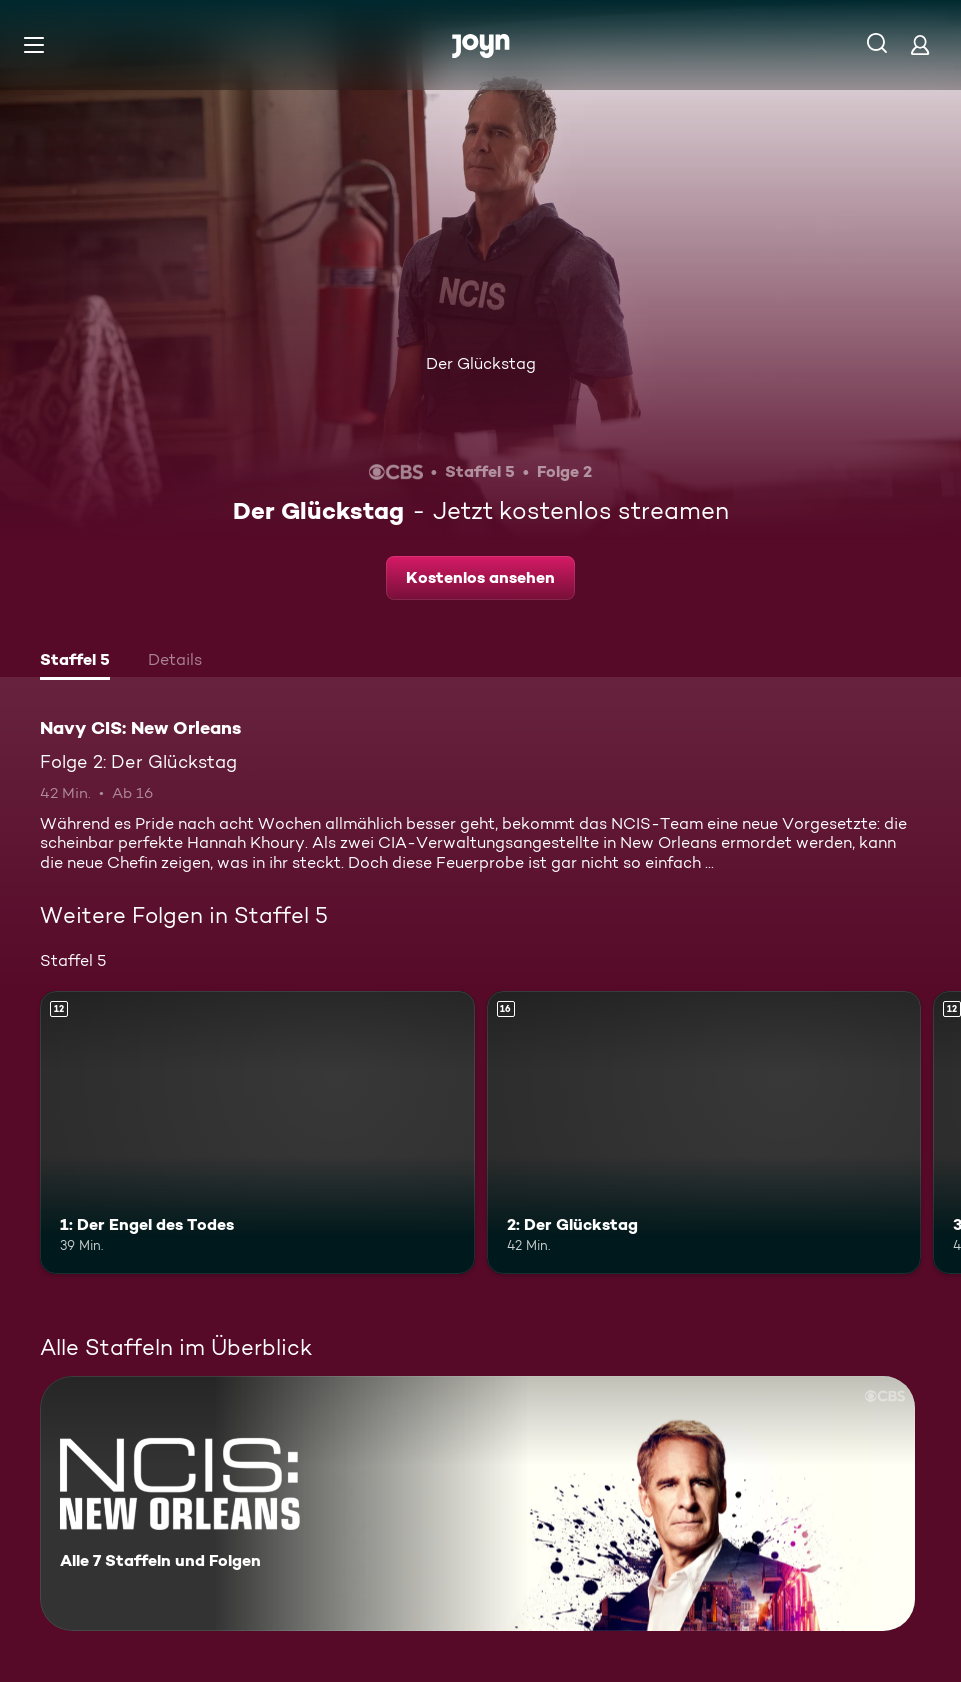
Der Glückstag (481, 363)
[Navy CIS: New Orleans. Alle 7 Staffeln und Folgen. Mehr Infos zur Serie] (477, 1503)
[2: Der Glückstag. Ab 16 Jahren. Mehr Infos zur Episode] (704, 1132)
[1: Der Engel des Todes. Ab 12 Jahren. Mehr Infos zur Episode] (257, 1132)
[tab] (75, 662)
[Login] (920, 44)
